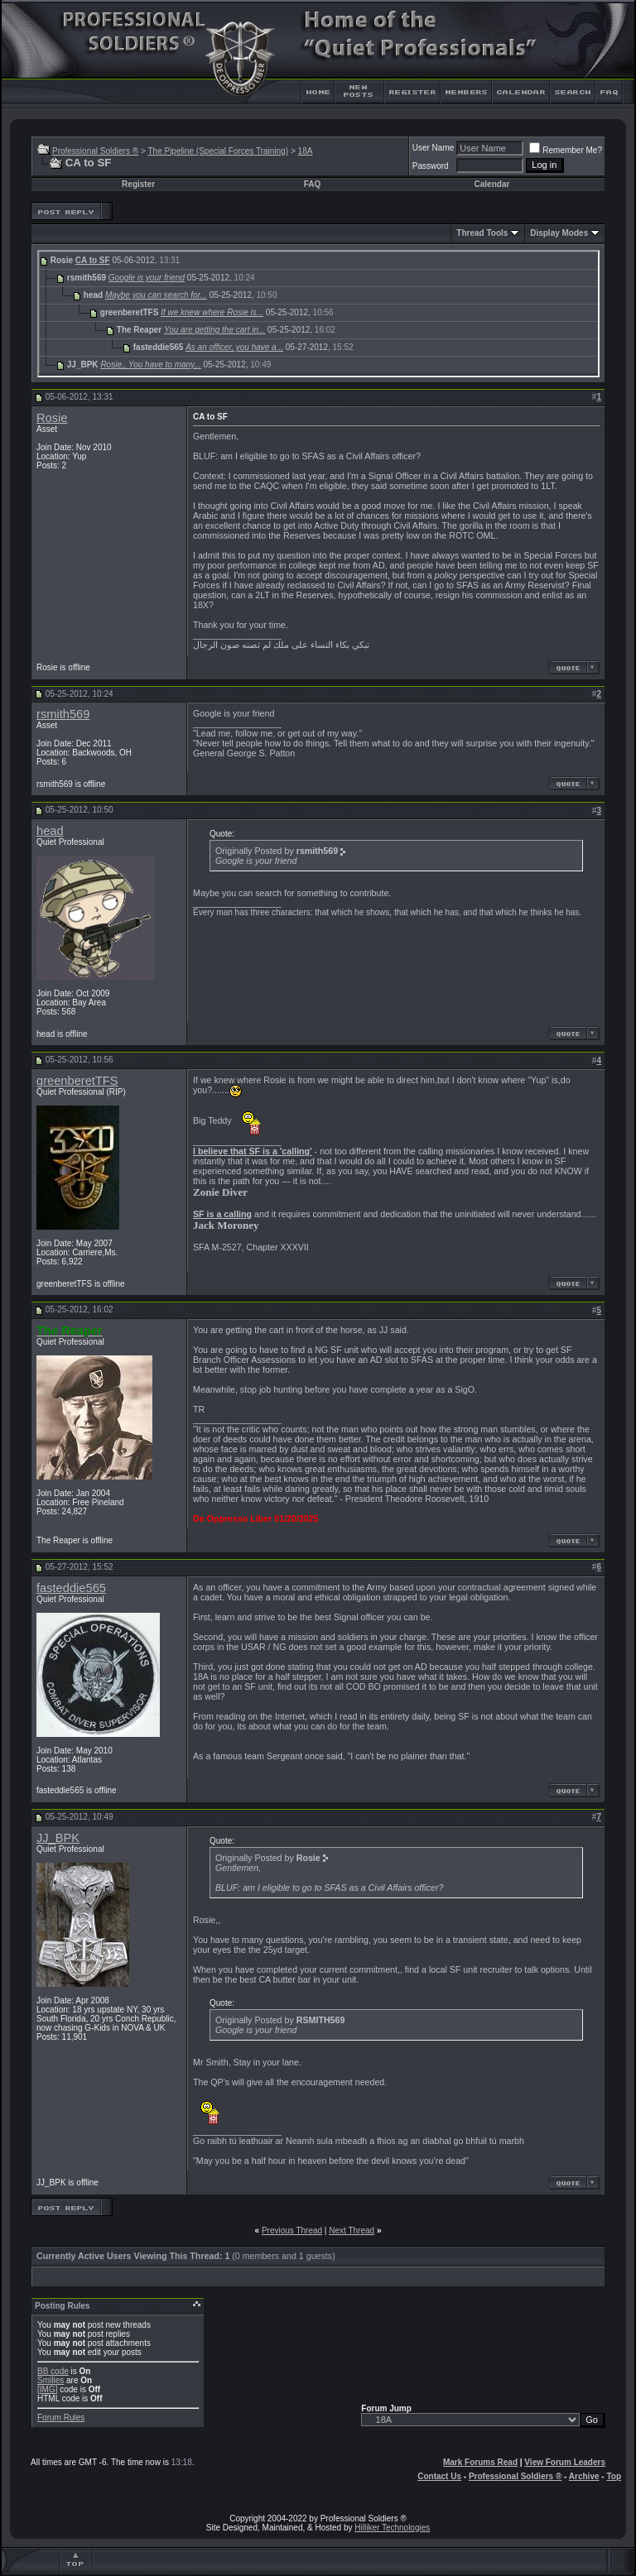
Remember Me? (565, 150)
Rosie (51, 418)
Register (138, 184)
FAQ (312, 184)
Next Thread (351, 2230)
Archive (584, 2476)
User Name (433, 147)
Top (613, 2476)
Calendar (492, 184)
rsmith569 (62, 714)
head (50, 830)
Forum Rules (60, 2417)
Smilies (50, 2380)
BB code (53, 2371)
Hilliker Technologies (392, 2527)
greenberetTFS (77, 1080)
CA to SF (92, 260)
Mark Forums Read (480, 2462)
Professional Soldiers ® (95, 151)
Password (430, 165)
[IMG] (47, 2389)
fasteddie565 (71, 1588)
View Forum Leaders (564, 2462)
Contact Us (439, 2476)
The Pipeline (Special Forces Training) (217, 151)
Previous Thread (292, 2230)
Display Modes (559, 232)
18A (305, 151)
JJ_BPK (58, 1837)
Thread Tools (482, 232)
